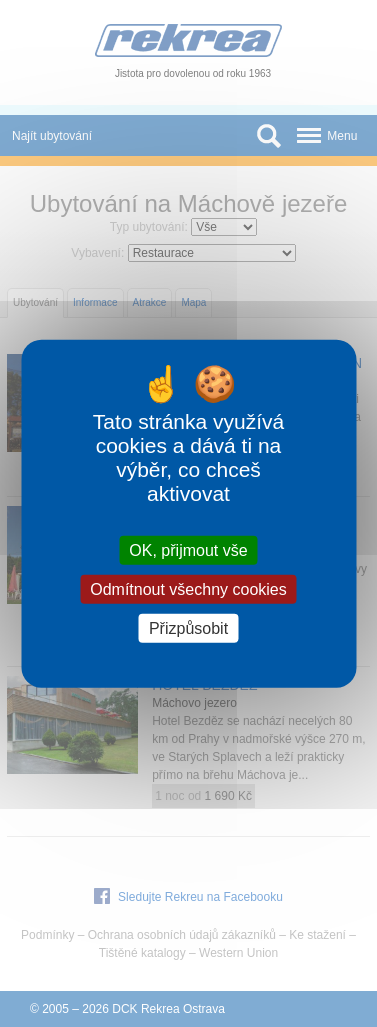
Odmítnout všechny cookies (188, 588)
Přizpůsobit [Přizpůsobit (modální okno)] (188, 628)
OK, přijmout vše (188, 549)
